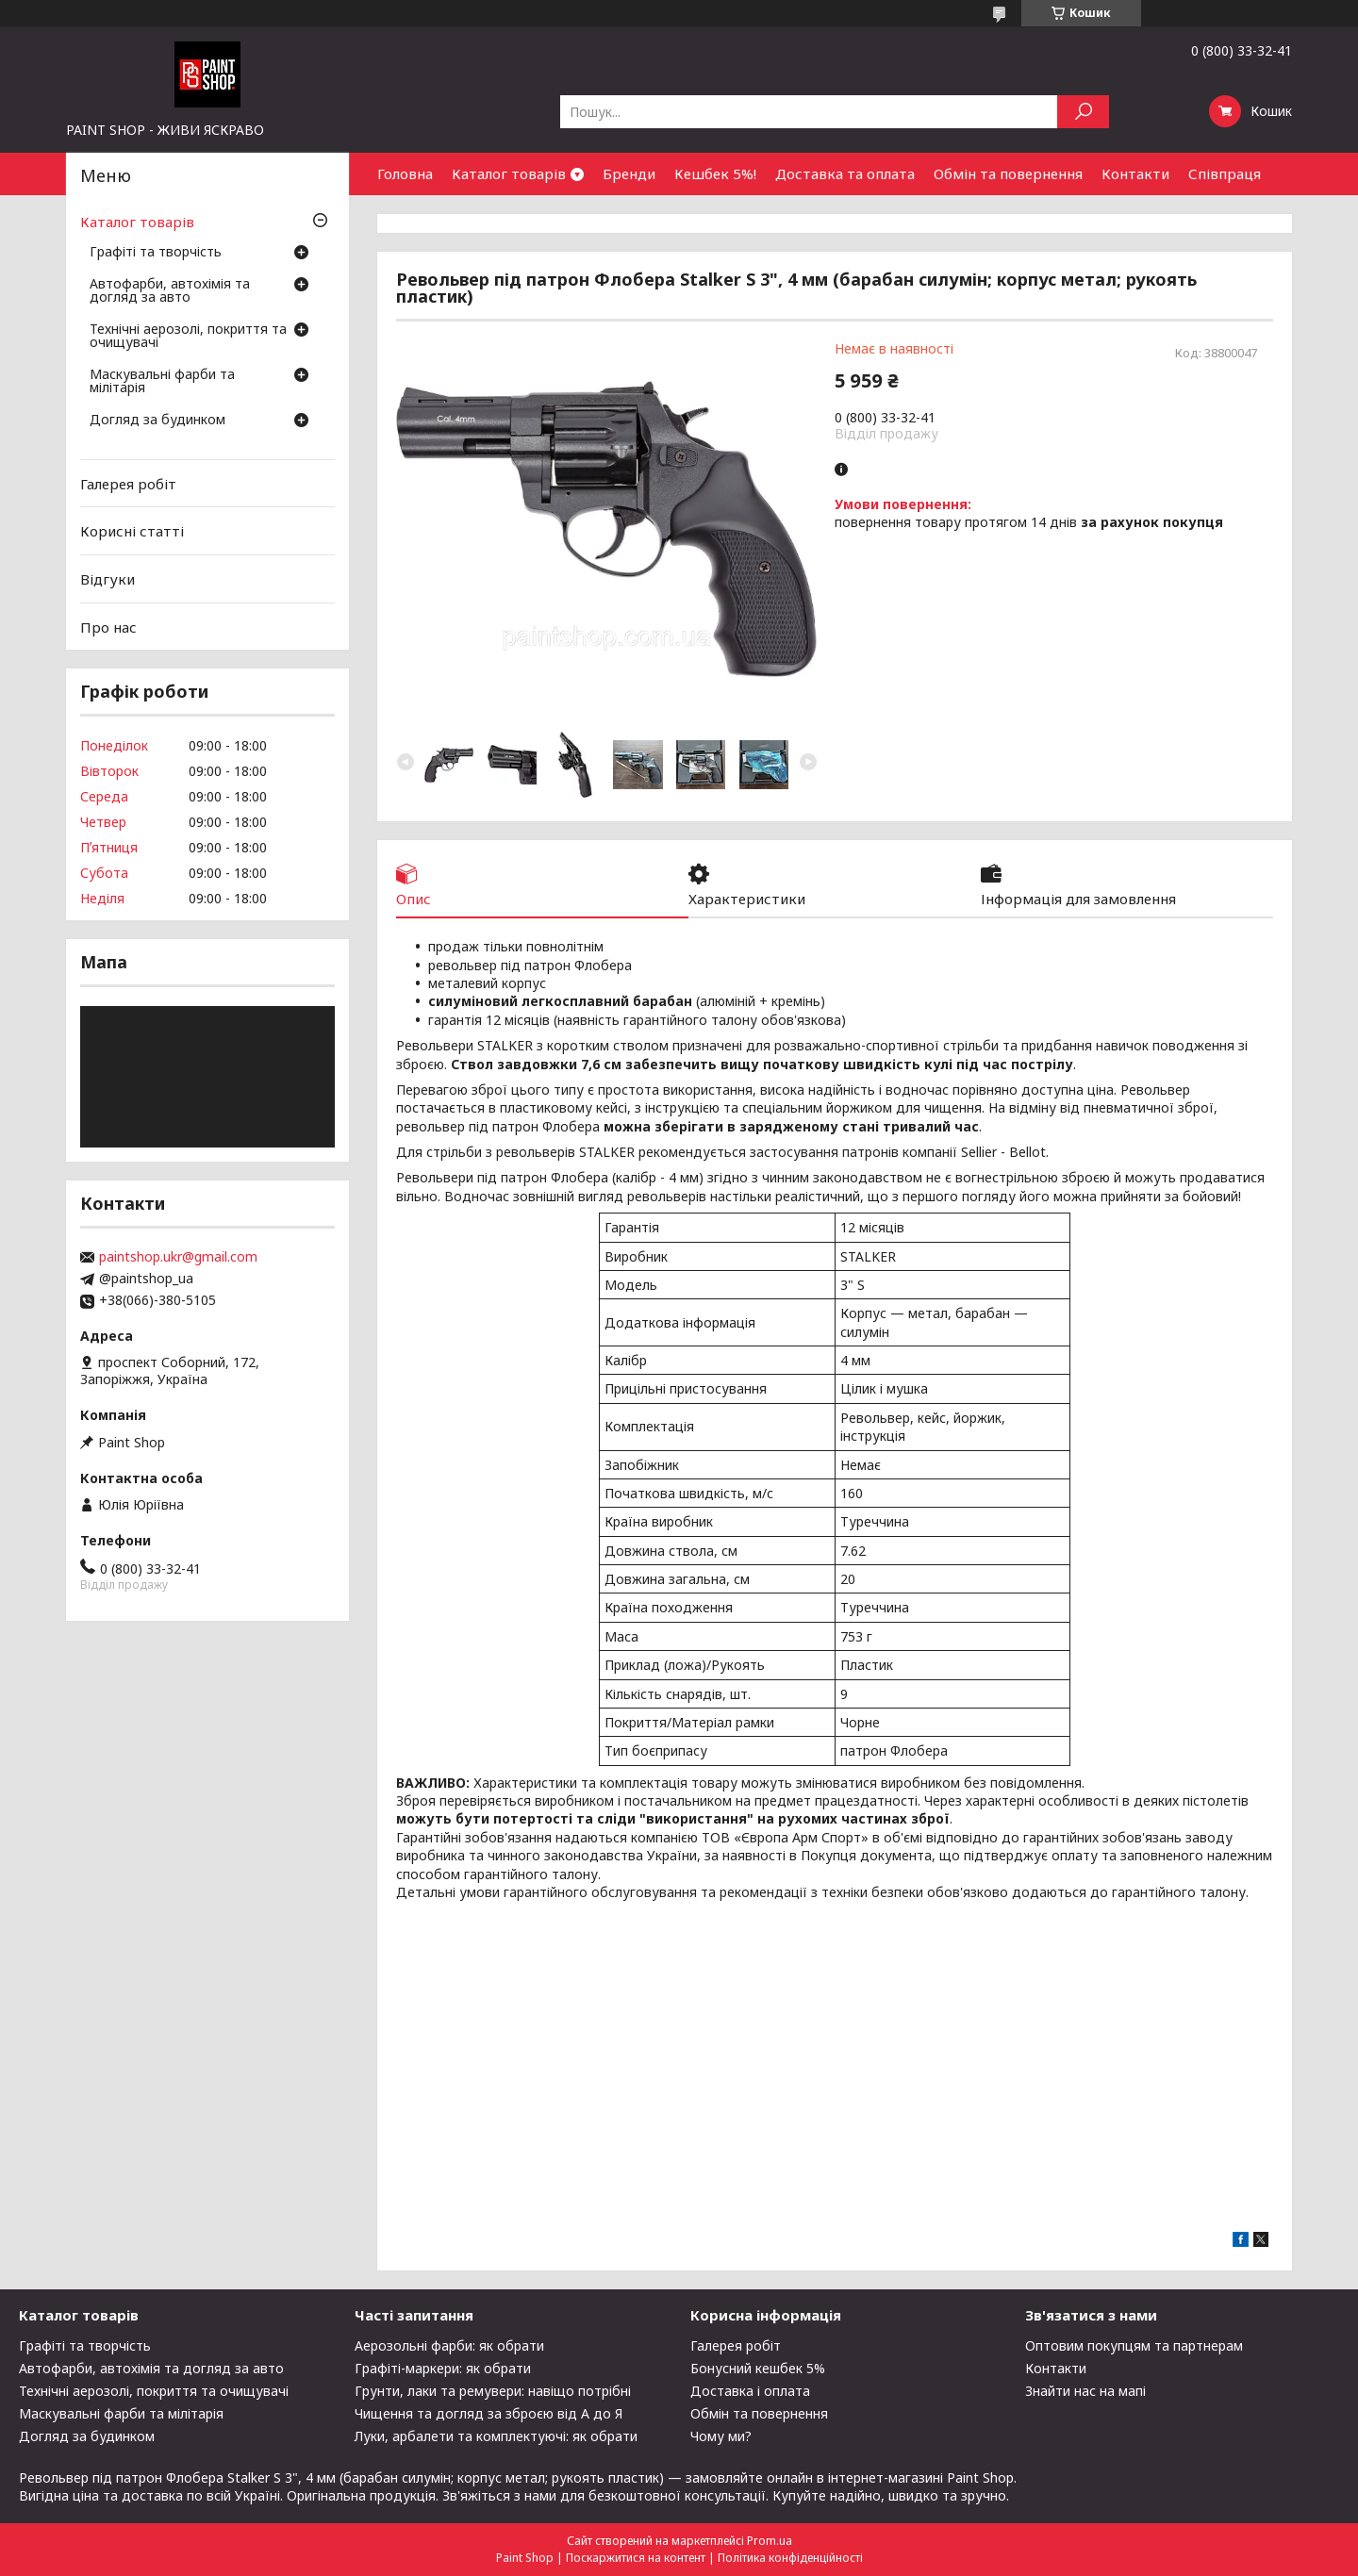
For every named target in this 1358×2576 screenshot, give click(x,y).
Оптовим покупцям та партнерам (1134, 2345)
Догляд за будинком (157, 420)
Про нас (108, 626)
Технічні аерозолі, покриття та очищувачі (188, 336)
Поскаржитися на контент (635, 2558)
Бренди (629, 173)
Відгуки (107, 579)
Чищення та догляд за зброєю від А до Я (488, 2413)
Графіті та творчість (156, 252)
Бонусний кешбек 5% (757, 2368)
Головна (405, 173)
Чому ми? (721, 2436)
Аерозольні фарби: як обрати (449, 2345)
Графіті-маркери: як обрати (443, 2368)
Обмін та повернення (1008, 173)
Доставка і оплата (750, 2391)
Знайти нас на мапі (1085, 2391)
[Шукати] (1083, 111)
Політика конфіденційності (790, 2558)
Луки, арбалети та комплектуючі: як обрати (496, 2436)
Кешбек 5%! (715, 173)
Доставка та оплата (845, 173)
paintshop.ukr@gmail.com (178, 1256)
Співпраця (1224, 173)
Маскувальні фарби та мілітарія (162, 382)
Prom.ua (769, 2541)
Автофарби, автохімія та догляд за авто (170, 291)
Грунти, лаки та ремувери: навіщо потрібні (493, 2391)
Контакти (1135, 173)
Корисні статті (132, 530)
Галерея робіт (128, 483)
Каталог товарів (509, 173)
